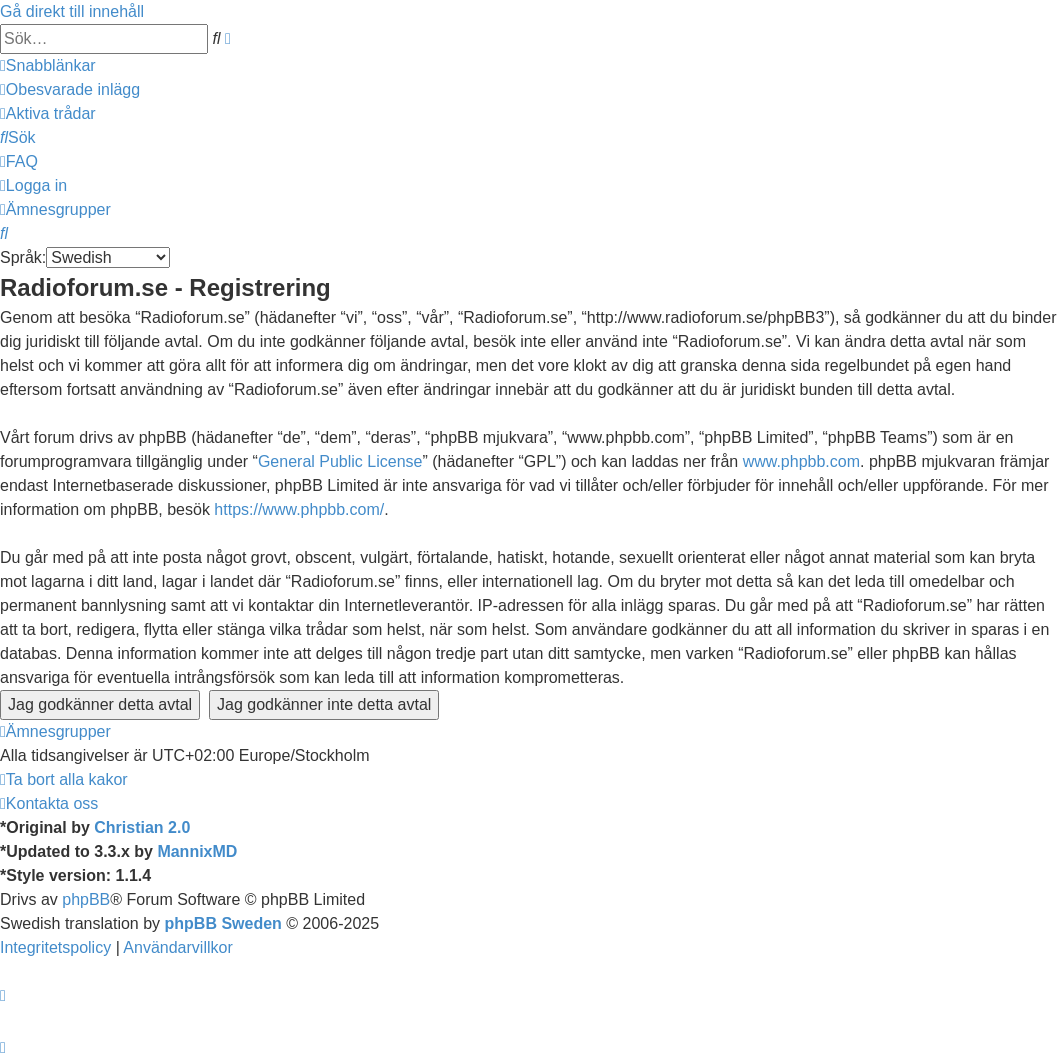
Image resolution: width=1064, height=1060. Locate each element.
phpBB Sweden (223, 923)
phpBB (86, 899)
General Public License (340, 461)
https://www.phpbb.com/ (299, 509)
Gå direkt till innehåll (72, 11)
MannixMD (197, 851)
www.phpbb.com (801, 461)
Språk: (23, 257)
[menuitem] (70, 89)
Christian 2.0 (142, 827)
